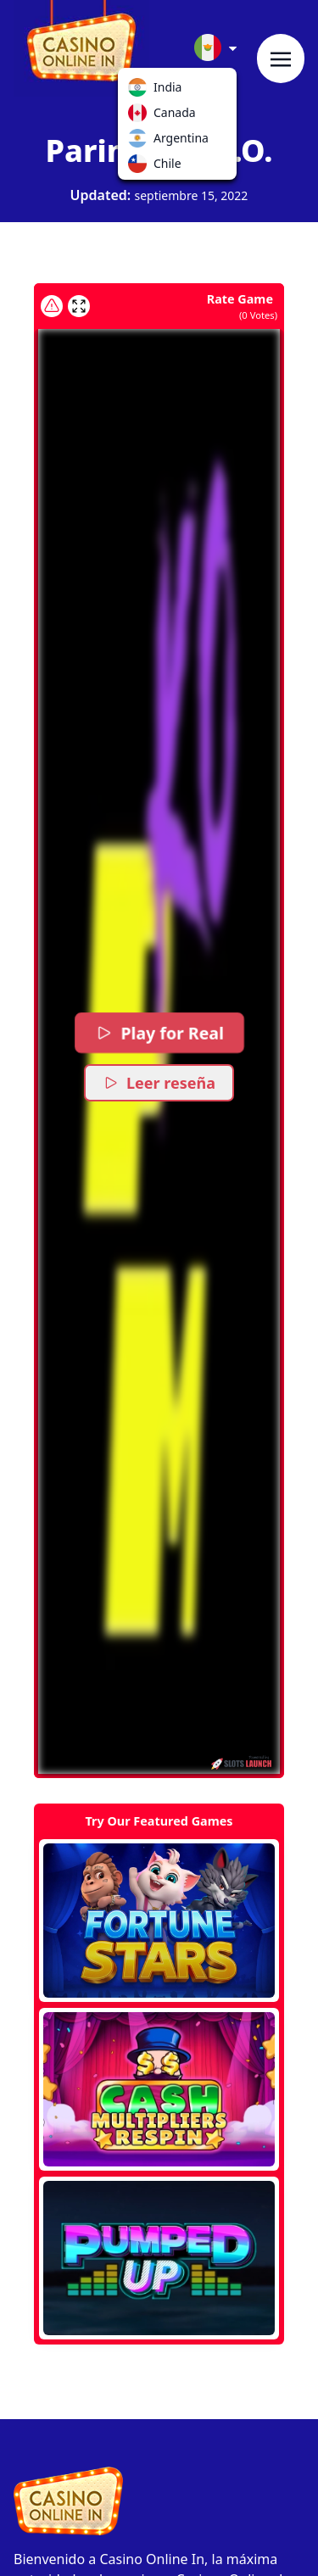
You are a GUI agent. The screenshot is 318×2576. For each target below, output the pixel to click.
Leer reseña (159, 1083)
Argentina (140, 141)
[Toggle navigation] (280, 58)
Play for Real (159, 1033)
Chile (140, 167)
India (140, 90)
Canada (140, 116)
